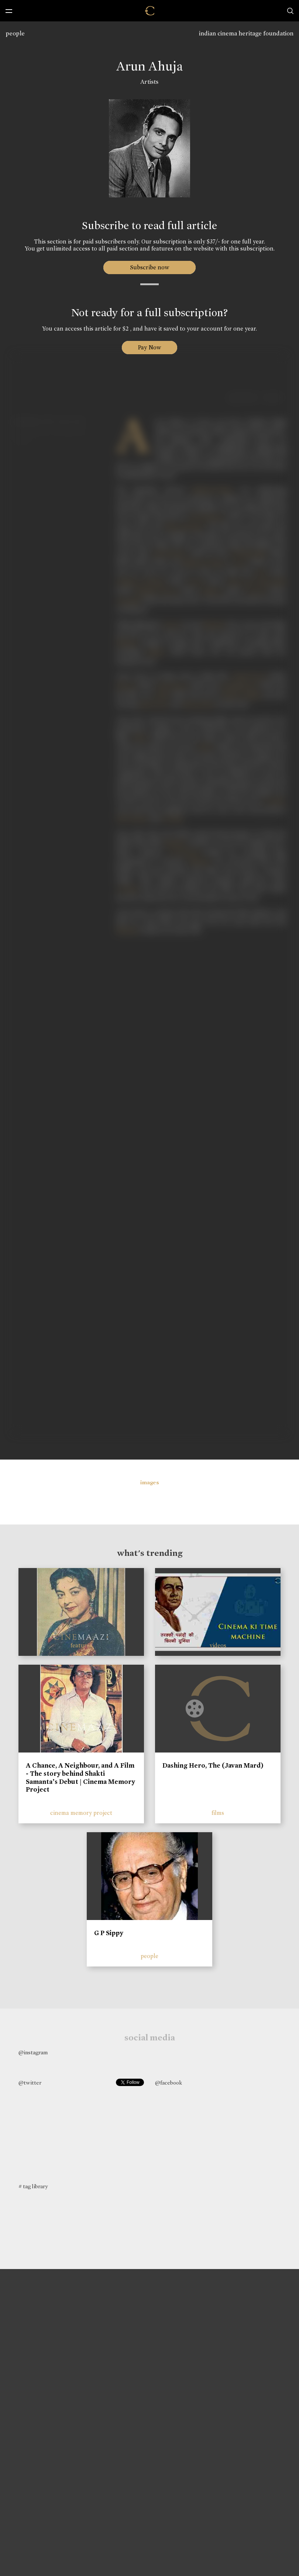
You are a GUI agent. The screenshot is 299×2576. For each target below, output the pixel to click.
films (218, 1812)
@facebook (168, 2082)
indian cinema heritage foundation (246, 33)
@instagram (33, 2052)
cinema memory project (81, 1812)
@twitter (29, 2082)
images (149, 1482)
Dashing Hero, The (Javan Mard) (213, 1765)
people (15, 33)
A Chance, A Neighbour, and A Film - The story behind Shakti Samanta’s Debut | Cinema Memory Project (80, 1777)
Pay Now (149, 347)
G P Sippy (108, 1933)
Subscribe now (149, 267)
